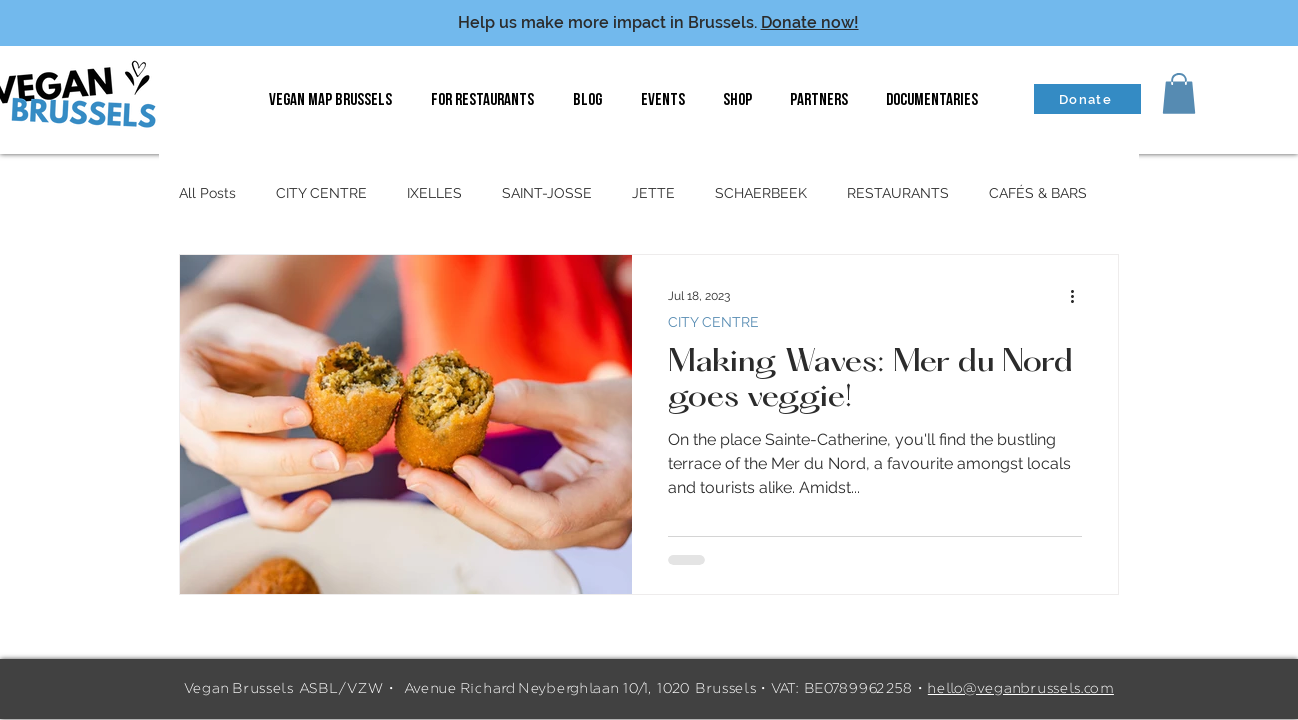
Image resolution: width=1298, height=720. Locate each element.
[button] (1179, 93)
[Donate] (1087, 99)
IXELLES (434, 193)
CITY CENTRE (321, 193)
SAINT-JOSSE (547, 193)
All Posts (207, 193)
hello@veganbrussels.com (1021, 689)
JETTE (653, 193)
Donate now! (810, 22)
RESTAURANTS (898, 193)
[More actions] (1079, 296)
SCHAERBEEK (761, 193)
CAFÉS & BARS (1038, 193)
